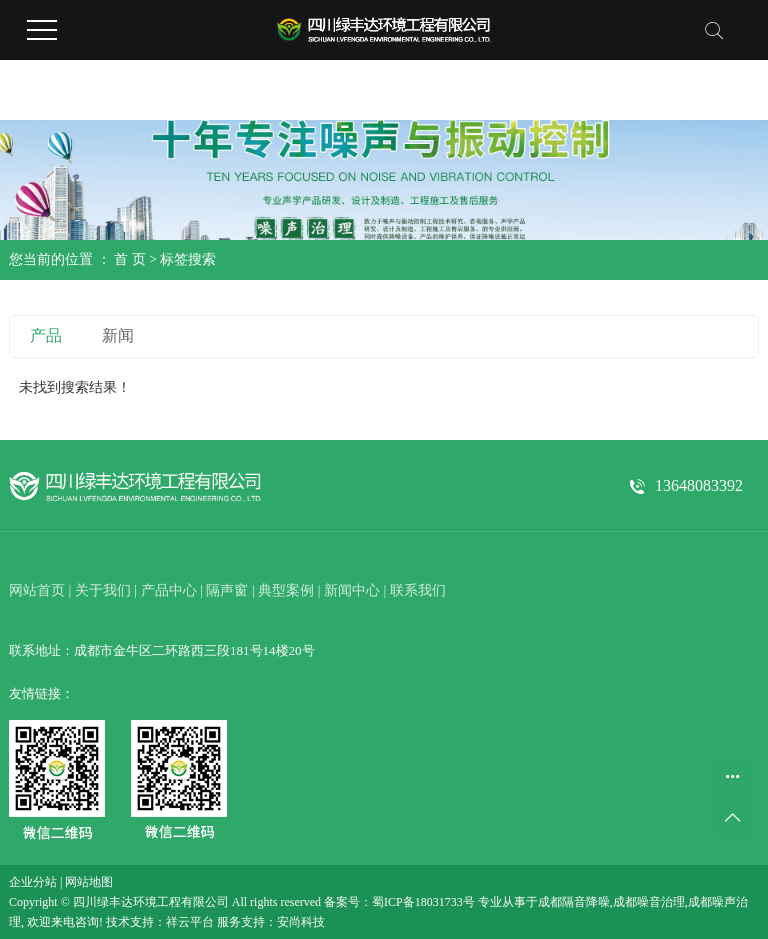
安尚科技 (301, 922)
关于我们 (103, 590)
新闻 (118, 335)
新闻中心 (352, 590)
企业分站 (33, 882)
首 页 (130, 259)
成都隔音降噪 (574, 902)
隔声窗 (227, 590)
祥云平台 (190, 922)
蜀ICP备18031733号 (423, 902)
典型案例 (286, 590)
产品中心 (169, 590)
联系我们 (418, 590)
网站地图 (89, 882)
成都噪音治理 (649, 902)
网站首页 (37, 590)
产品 (46, 335)
